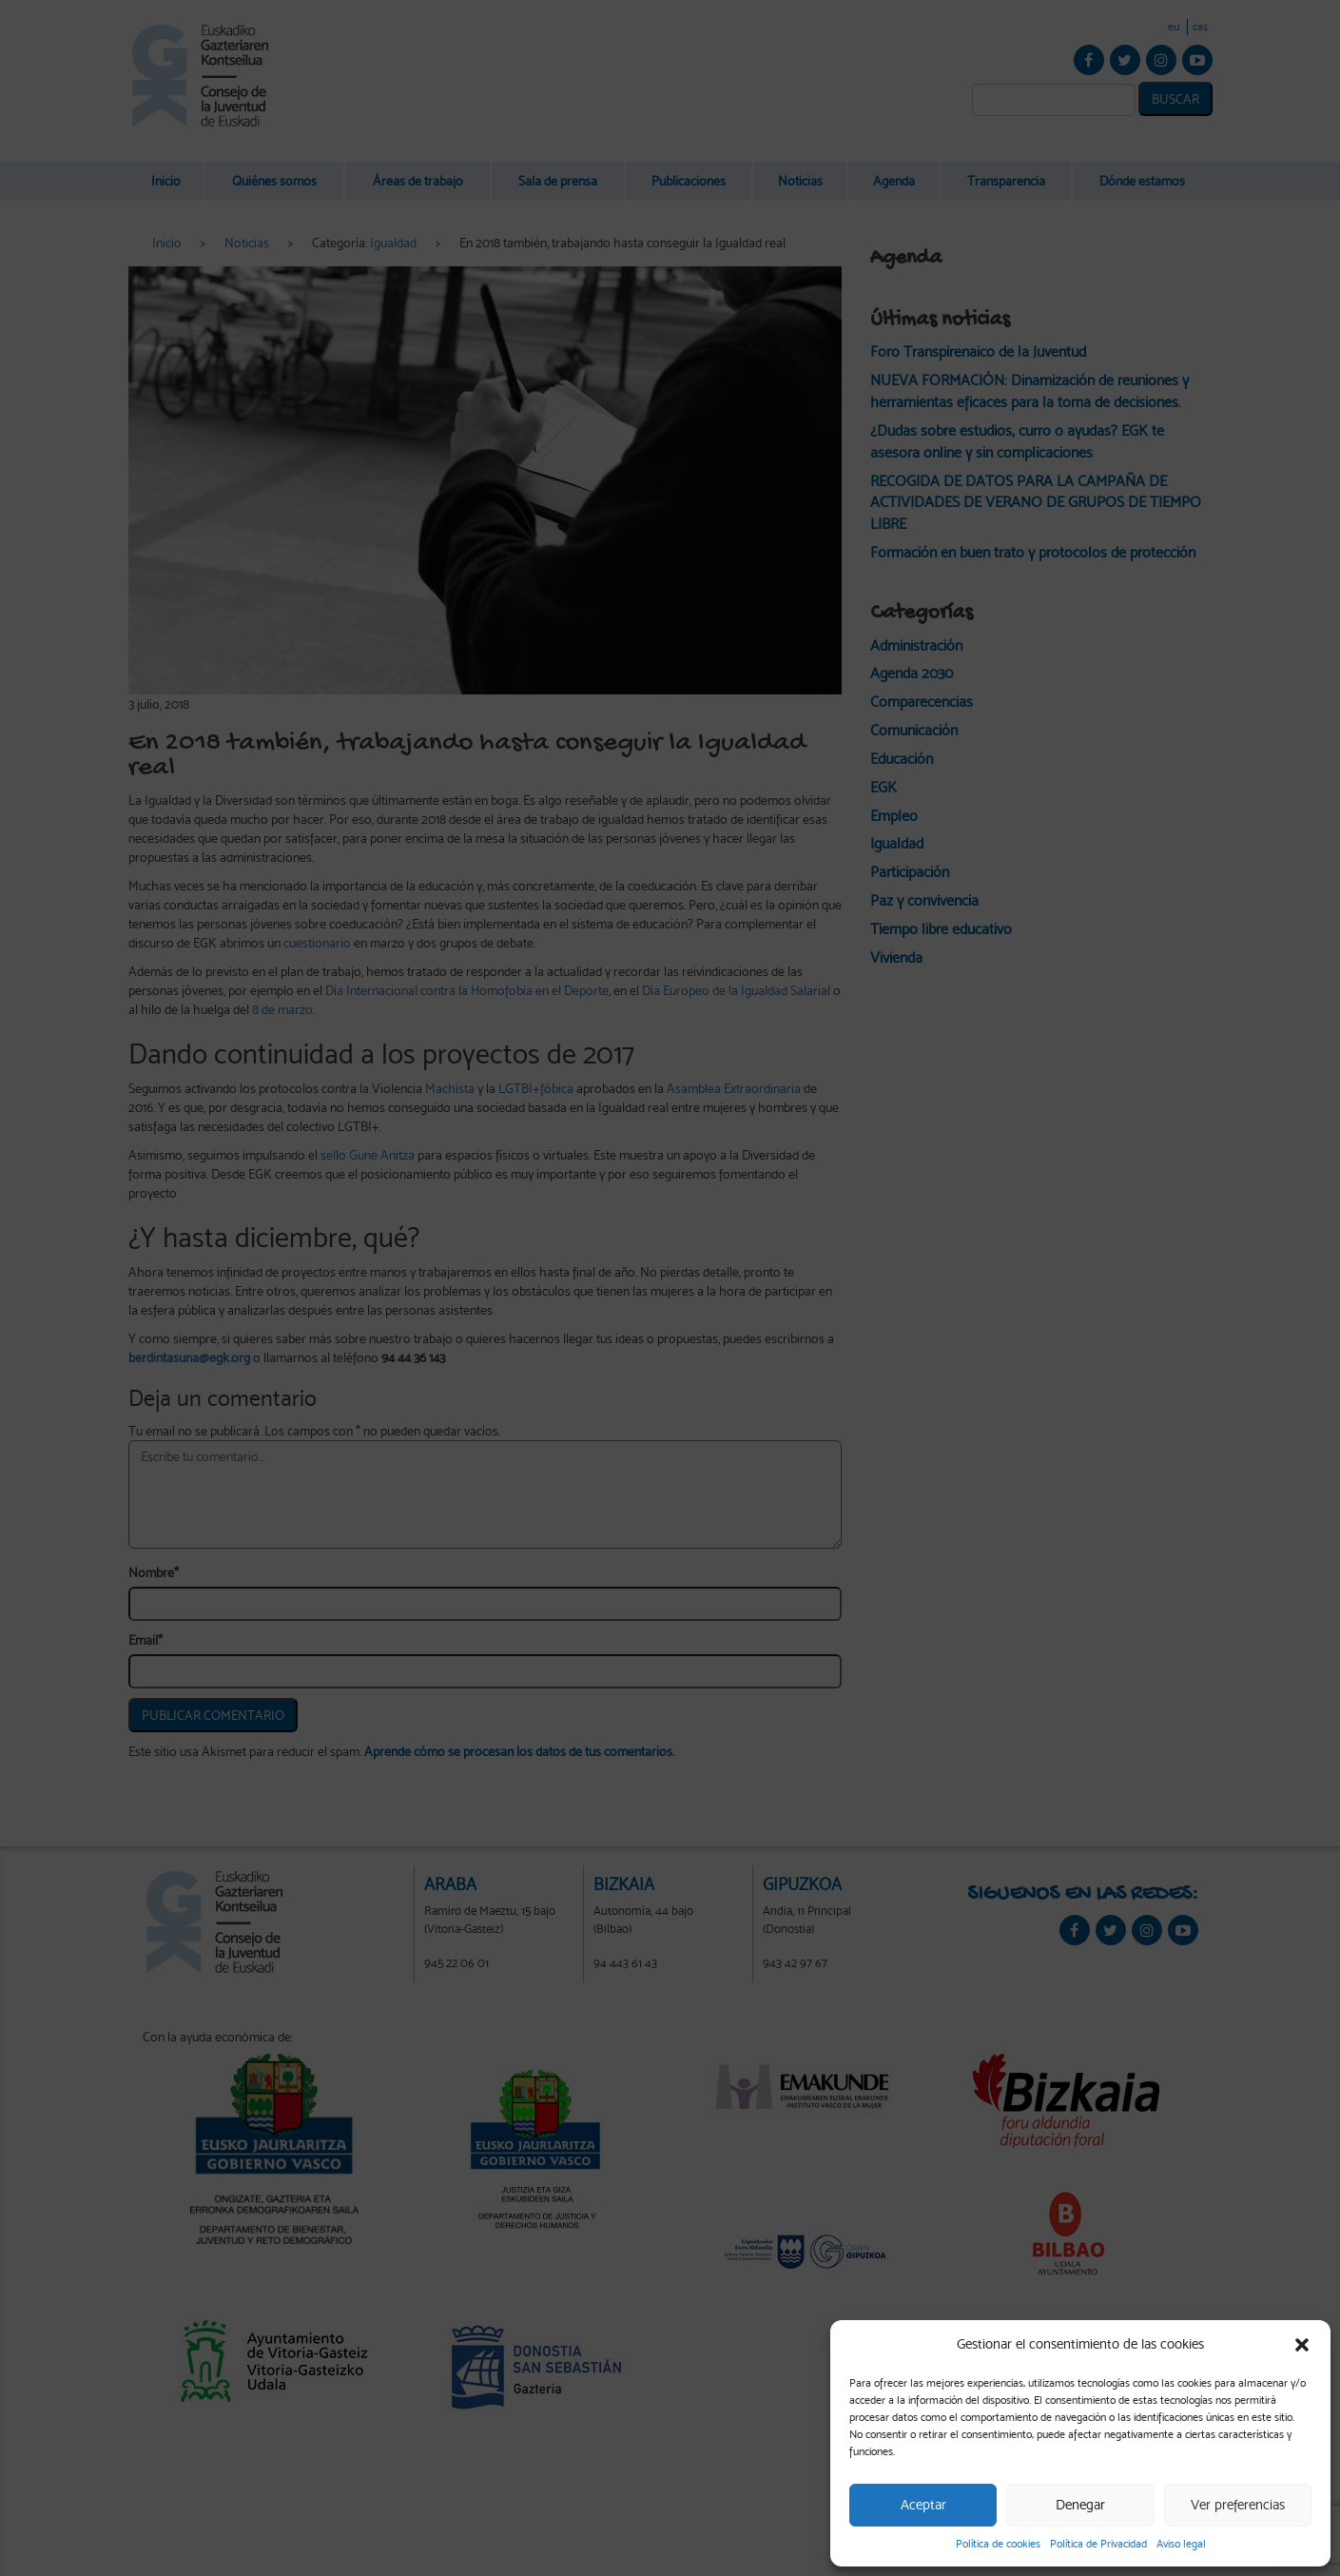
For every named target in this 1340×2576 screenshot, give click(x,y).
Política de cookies (998, 2543)
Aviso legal (1181, 2543)
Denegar (1080, 2504)
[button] (1301, 2344)
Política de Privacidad (1098, 2543)
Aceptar (923, 2504)
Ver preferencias (1238, 2504)
